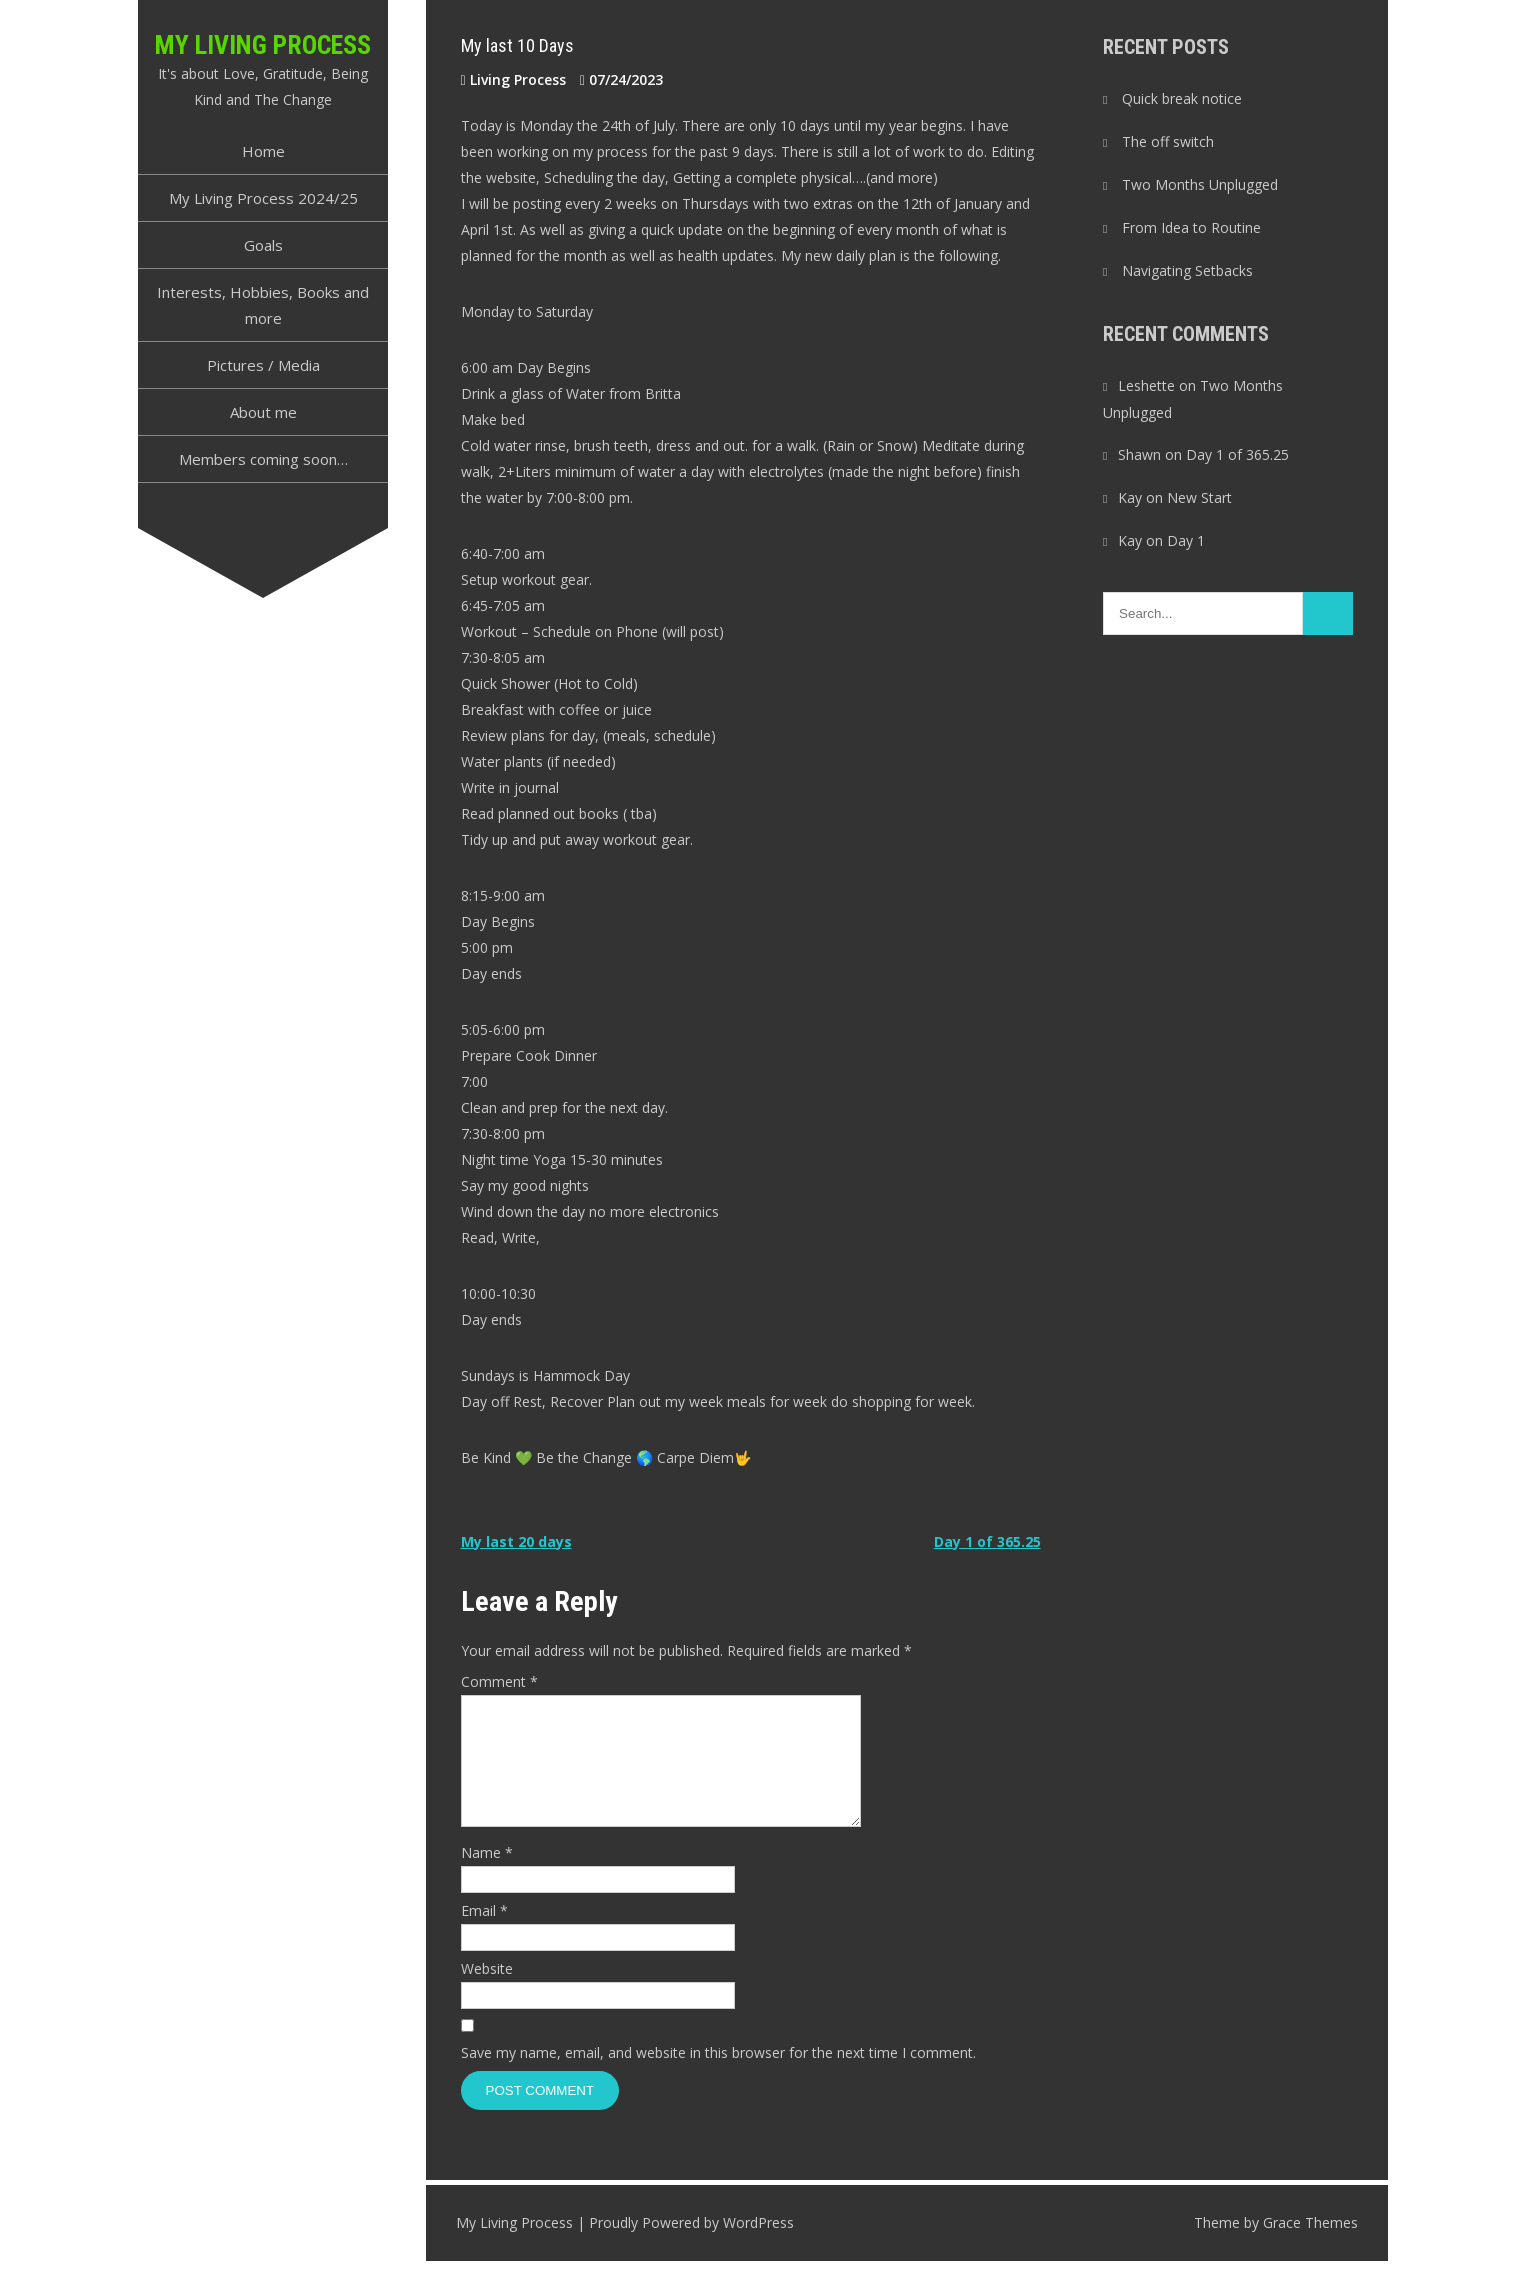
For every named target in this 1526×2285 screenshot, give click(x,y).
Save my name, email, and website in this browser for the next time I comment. (718, 2076)
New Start (1199, 497)
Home (263, 151)
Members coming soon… (263, 459)
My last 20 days (516, 1541)
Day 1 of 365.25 (987, 1541)
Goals (263, 245)
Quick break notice (1182, 98)
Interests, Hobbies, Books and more (263, 305)
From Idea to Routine (1191, 227)
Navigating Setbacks (1187, 270)
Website (487, 1992)
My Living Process (263, 45)
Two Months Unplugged (1200, 184)
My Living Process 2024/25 (263, 198)
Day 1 (1186, 540)
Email (484, 1934)
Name (487, 1876)
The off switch (1168, 141)
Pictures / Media (263, 365)
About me (263, 412)
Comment (499, 1681)
